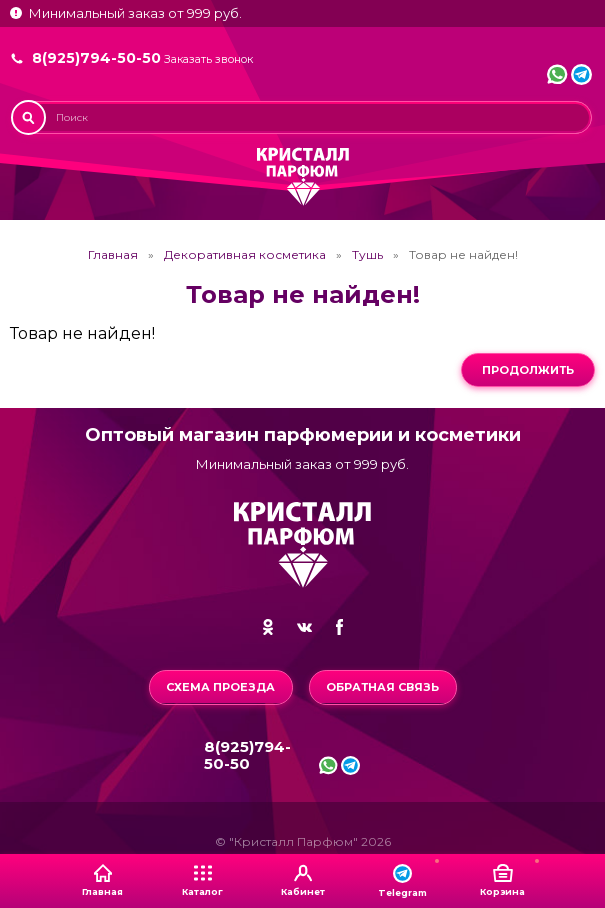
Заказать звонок (208, 59)
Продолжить (528, 370)
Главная (113, 255)
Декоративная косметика (245, 255)
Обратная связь (382, 687)
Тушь (367, 255)
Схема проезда (220, 687)
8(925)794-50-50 (96, 58)
